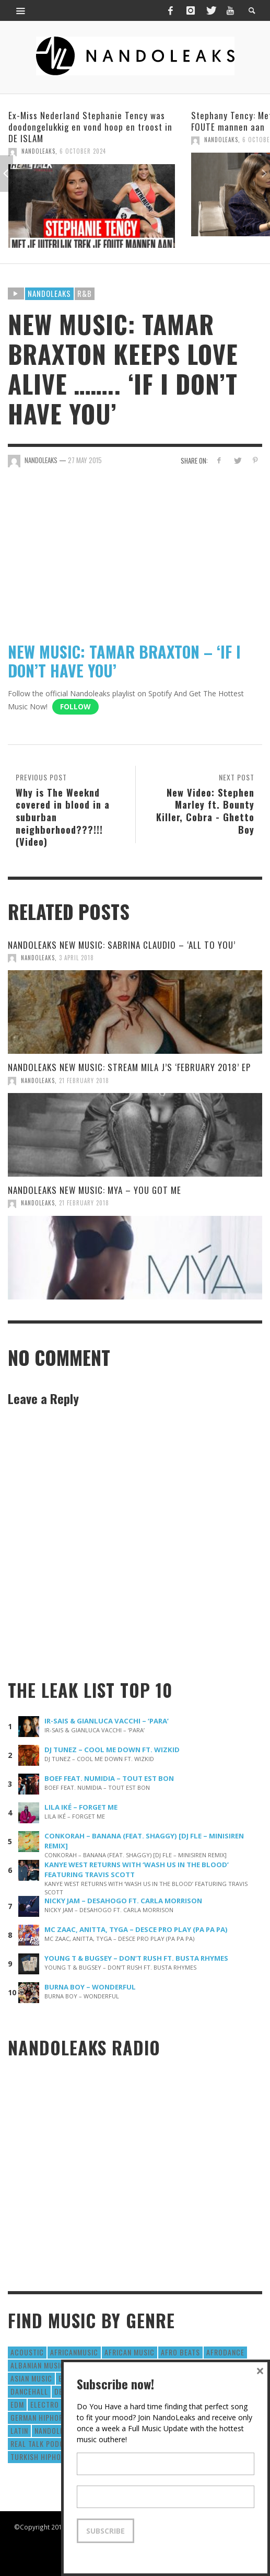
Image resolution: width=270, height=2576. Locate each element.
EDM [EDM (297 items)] (17, 2404)
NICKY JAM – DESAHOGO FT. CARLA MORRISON (123, 1900)
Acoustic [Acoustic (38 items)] (27, 2352)
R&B (84, 293)
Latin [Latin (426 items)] (19, 2430)
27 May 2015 (85, 460)
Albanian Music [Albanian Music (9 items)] (37, 2365)
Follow (75, 706)
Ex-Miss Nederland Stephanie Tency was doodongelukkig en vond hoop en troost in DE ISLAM (90, 127)
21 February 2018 (84, 1080)
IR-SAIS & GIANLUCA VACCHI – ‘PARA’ (106, 1721)
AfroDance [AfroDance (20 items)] (225, 2352)
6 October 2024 (83, 151)
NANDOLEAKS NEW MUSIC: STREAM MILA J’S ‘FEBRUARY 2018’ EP (129, 1067)
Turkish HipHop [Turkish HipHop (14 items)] (37, 2456)
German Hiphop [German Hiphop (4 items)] (36, 2417)
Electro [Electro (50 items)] (44, 2404)
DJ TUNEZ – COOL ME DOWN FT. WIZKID (112, 1749)
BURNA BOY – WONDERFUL (90, 1987)
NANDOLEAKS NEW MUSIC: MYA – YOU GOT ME (94, 1190)
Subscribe (105, 2531)
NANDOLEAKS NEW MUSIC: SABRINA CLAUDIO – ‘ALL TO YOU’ (122, 944)
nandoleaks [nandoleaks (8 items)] (55, 2430)
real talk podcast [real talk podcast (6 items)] (43, 2443)
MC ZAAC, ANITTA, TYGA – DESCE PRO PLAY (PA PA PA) (136, 1929)
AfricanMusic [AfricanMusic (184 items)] (74, 2352)
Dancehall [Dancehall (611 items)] (29, 2391)
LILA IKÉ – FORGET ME (81, 1807)
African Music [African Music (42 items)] (129, 2352)
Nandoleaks (49, 293)
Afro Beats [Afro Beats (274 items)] (180, 2352)
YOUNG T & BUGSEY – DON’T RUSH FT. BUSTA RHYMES (136, 1958)
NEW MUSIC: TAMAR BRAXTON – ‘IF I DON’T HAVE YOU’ (124, 661)
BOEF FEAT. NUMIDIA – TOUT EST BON (109, 1778)
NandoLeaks (38, 151)
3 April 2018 (76, 957)
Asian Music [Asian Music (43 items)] (31, 2378)
